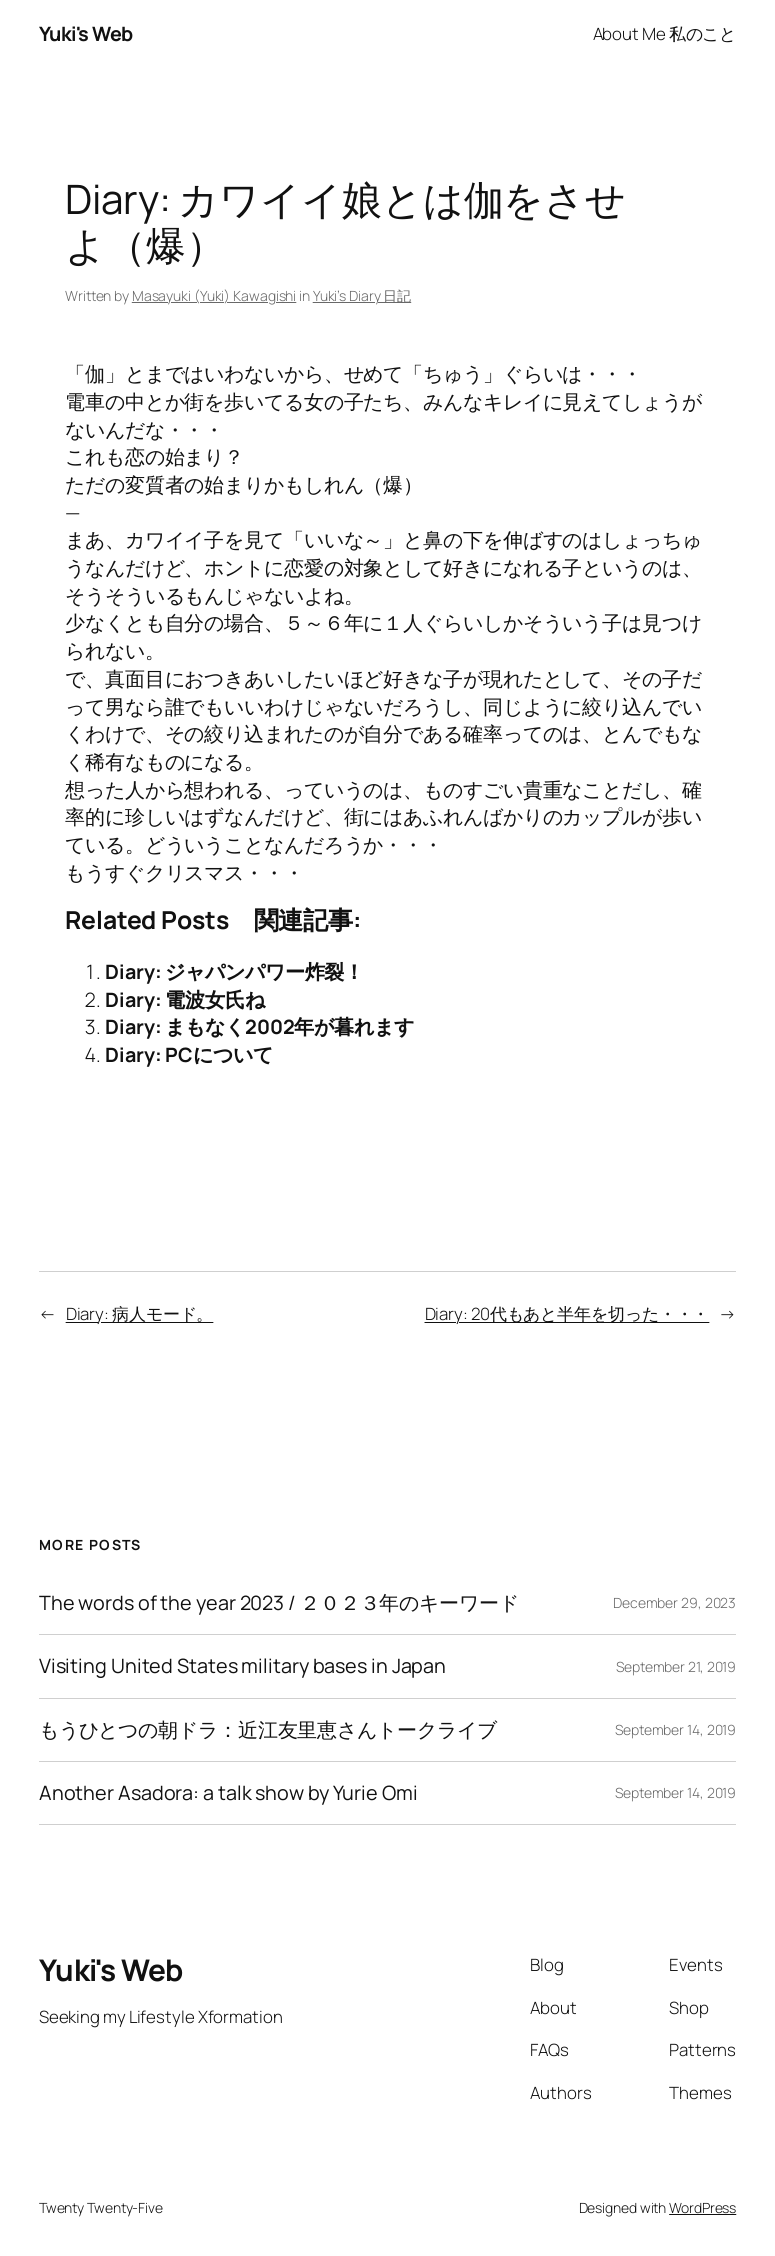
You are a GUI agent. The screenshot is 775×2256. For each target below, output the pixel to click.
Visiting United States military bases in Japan (242, 1666)
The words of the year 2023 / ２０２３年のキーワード (279, 1603)
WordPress (702, 2207)
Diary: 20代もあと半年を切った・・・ (567, 1313)
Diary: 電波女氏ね (185, 999)
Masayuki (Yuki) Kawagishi (214, 295)
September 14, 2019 (675, 1729)
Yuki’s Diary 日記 (362, 295)
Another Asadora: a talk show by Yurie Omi (228, 1793)
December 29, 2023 (674, 1602)
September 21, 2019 (676, 1666)
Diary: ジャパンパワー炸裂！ (234, 971)
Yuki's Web (86, 33)
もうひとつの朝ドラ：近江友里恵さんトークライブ (268, 1730)
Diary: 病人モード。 (140, 1313)
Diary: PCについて (189, 1054)
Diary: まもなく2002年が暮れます (259, 1026)
